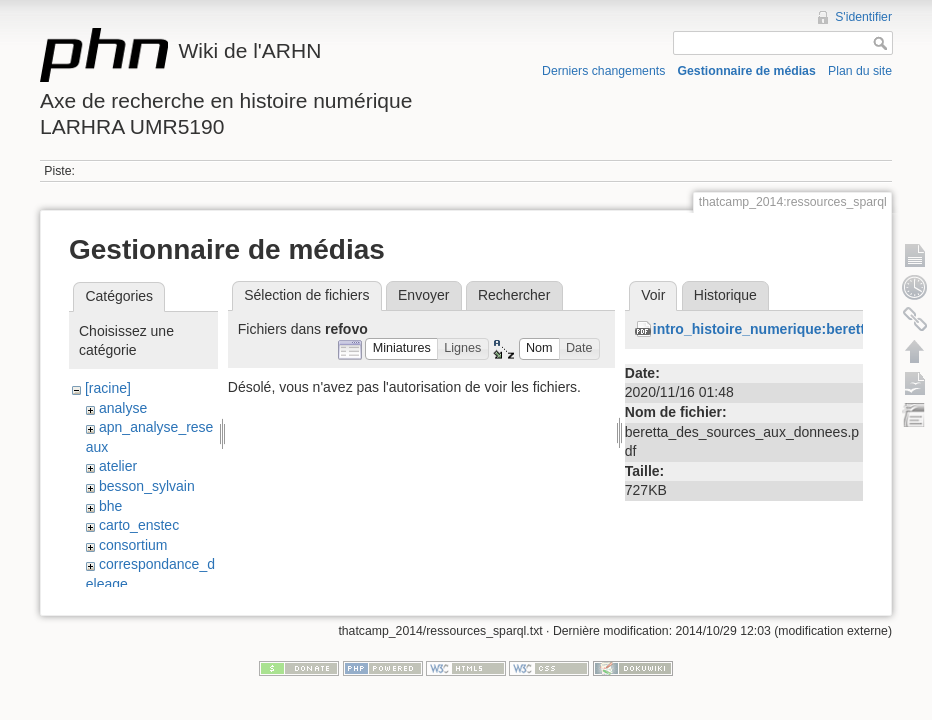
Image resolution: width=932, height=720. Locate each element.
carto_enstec (139, 525)
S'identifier (863, 17)
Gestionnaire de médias (747, 71)
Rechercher (514, 295)
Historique (725, 295)
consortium (133, 545)
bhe (110, 506)
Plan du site (860, 71)
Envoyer (423, 295)
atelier (118, 466)
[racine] (108, 388)
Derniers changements (603, 71)
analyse (123, 408)
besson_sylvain (147, 486)
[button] (401, 349)
